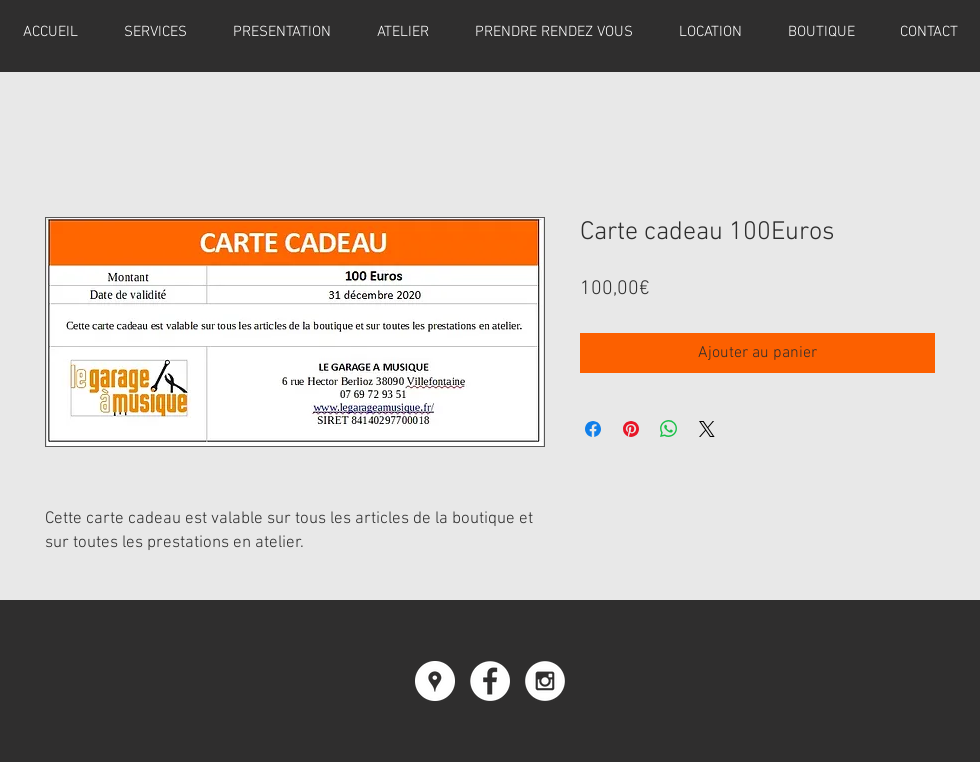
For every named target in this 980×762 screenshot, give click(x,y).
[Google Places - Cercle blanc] (435, 681)
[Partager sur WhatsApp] (669, 429)
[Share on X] (707, 429)
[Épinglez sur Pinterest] (631, 429)
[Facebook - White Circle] (490, 681)
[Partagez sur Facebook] (593, 429)
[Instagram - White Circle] (545, 681)
